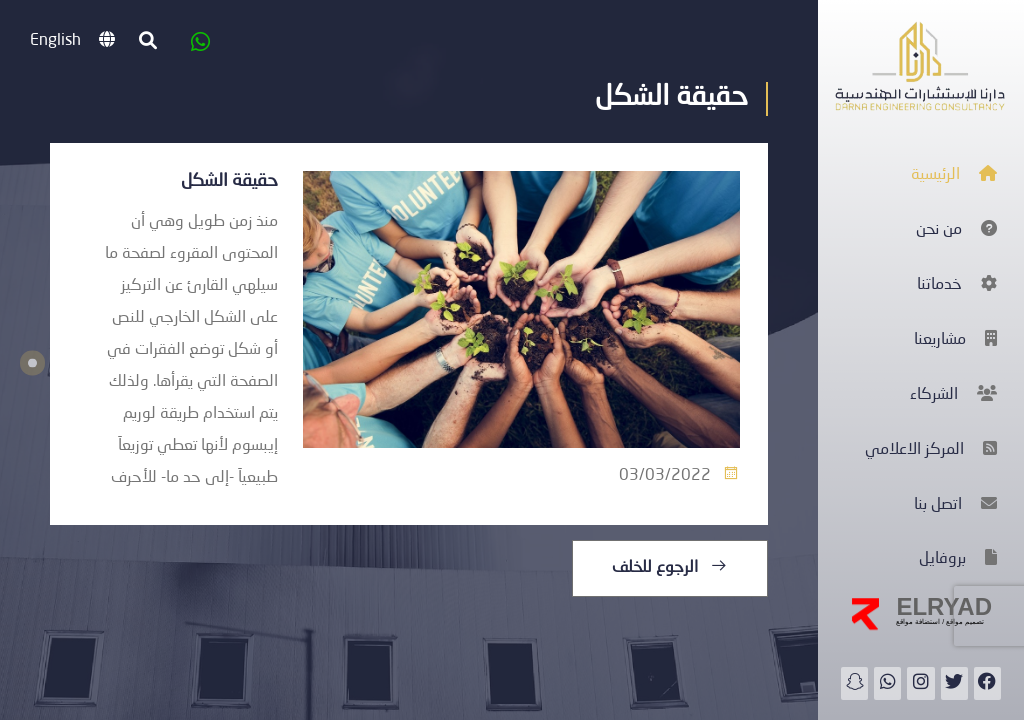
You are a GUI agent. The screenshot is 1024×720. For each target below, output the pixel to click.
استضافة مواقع (918, 621)
